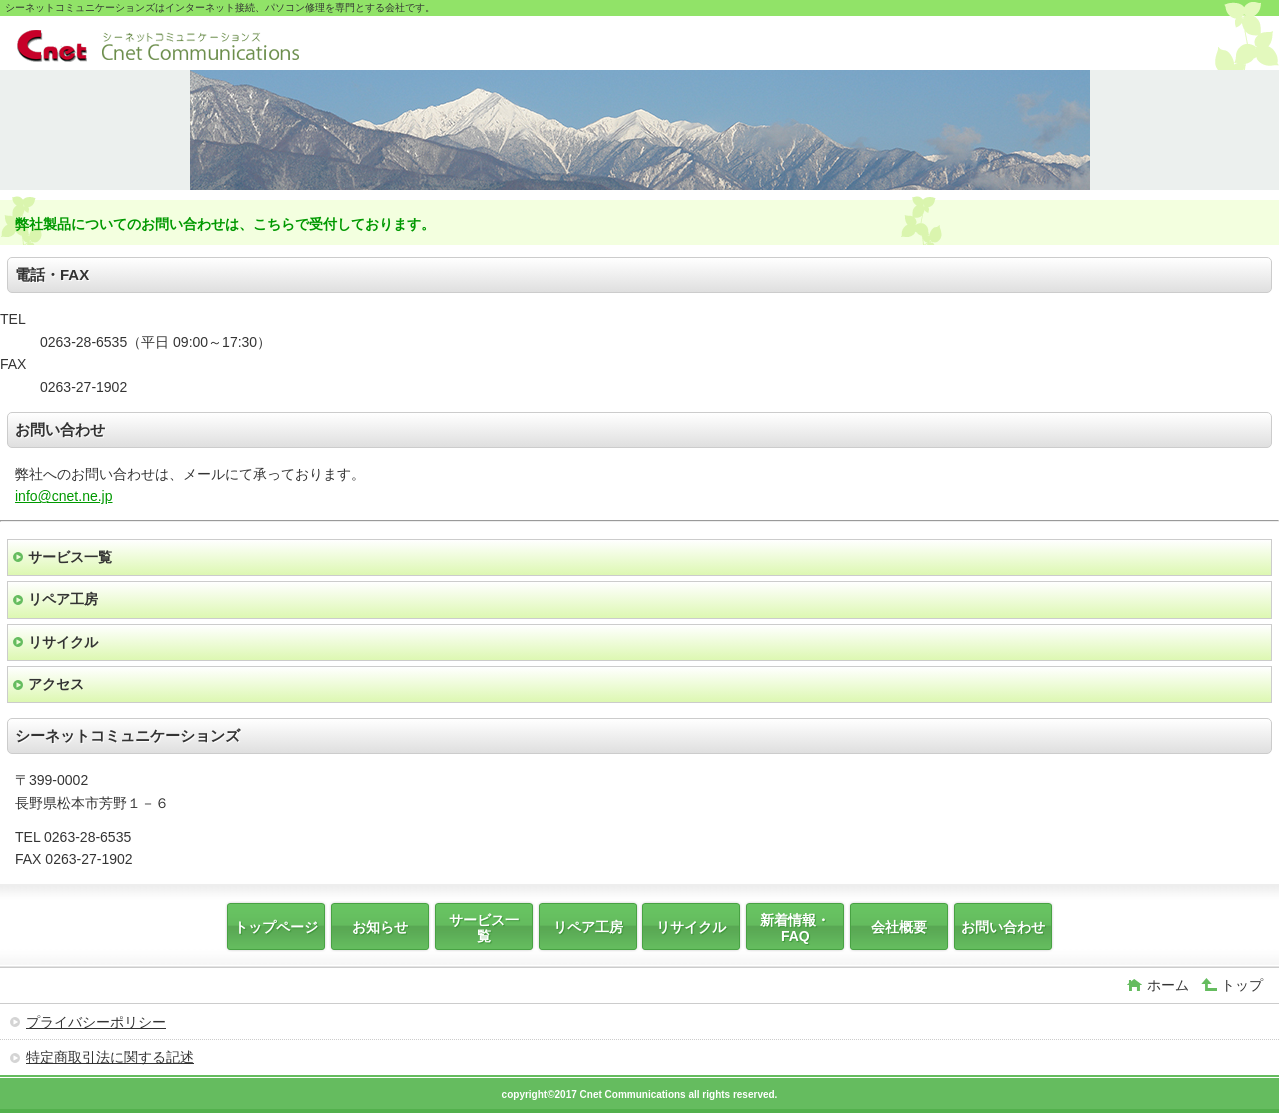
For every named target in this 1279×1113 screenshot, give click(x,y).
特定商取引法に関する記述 (110, 1057)
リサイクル (63, 642)
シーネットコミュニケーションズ (158, 45)
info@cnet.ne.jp (64, 496)
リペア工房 (63, 599)
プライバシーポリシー (96, 1022)
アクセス (56, 684)
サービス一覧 (70, 557)
